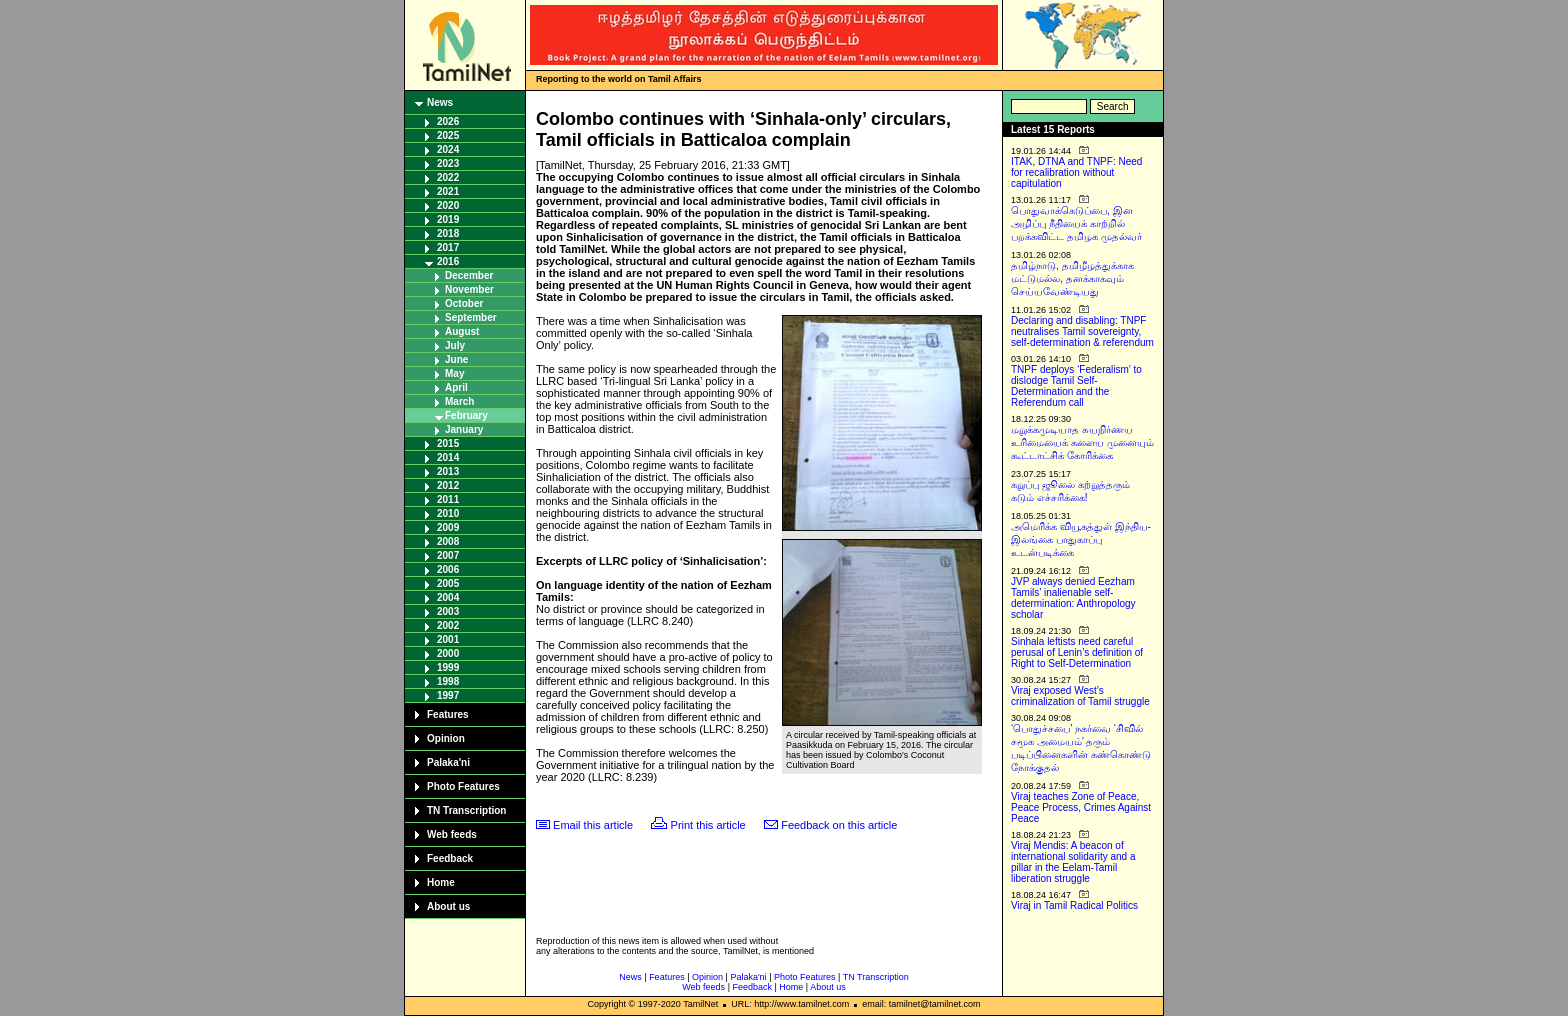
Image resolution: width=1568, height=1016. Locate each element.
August (462, 331)
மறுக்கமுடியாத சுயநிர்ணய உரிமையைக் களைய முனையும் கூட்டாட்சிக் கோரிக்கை (1082, 442)
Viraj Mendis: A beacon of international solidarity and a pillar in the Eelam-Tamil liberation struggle (1073, 862)
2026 (448, 121)
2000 (448, 653)
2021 (448, 191)
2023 (448, 163)
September (471, 317)
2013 (448, 471)
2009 (448, 527)
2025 (448, 135)
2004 (448, 597)
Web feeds (452, 834)
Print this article (708, 825)
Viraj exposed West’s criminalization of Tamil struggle (1080, 696)
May (454, 373)
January (464, 429)
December (469, 275)
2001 (448, 639)
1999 (448, 667)
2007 (448, 555)
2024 (448, 149)
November (469, 289)
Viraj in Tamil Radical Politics (1074, 905)
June (456, 359)
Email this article (593, 825)
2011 (448, 499)
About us (448, 906)
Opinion (446, 738)
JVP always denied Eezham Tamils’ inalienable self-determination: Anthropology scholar (1073, 598)
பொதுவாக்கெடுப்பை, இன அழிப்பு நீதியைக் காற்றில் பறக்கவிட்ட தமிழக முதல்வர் (1076, 223)
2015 (448, 443)
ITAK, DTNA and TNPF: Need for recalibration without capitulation (1076, 172)
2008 (448, 541)
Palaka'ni (448, 762)
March (459, 401)
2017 (448, 247)
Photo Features (463, 786)
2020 (448, 205)
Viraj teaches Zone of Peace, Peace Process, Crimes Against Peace (1081, 807)
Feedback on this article (839, 825)
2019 (448, 219)
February (466, 415)
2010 (448, 513)
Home (441, 882)
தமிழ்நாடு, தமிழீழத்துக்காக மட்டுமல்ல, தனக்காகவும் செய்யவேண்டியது (1072, 278)
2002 (448, 625)
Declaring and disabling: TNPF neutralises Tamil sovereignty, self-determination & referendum (1082, 331)
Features (448, 714)
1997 (448, 695)
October (464, 303)
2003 (448, 611)
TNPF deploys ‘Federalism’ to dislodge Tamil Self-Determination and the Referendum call (1076, 386)
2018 (448, 233)
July (455, 345)
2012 (448, 485)
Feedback (450, 858)
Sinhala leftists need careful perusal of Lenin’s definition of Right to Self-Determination (1077, 652)
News (440, 102)
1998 (448, 681)
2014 (448, 457)
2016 (448, 261)
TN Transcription (466, 810)
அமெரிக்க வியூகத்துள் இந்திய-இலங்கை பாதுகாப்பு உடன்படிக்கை (1081, 539)
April (456, 387)
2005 (448, 583)
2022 (448, 177)
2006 (448, 569)
